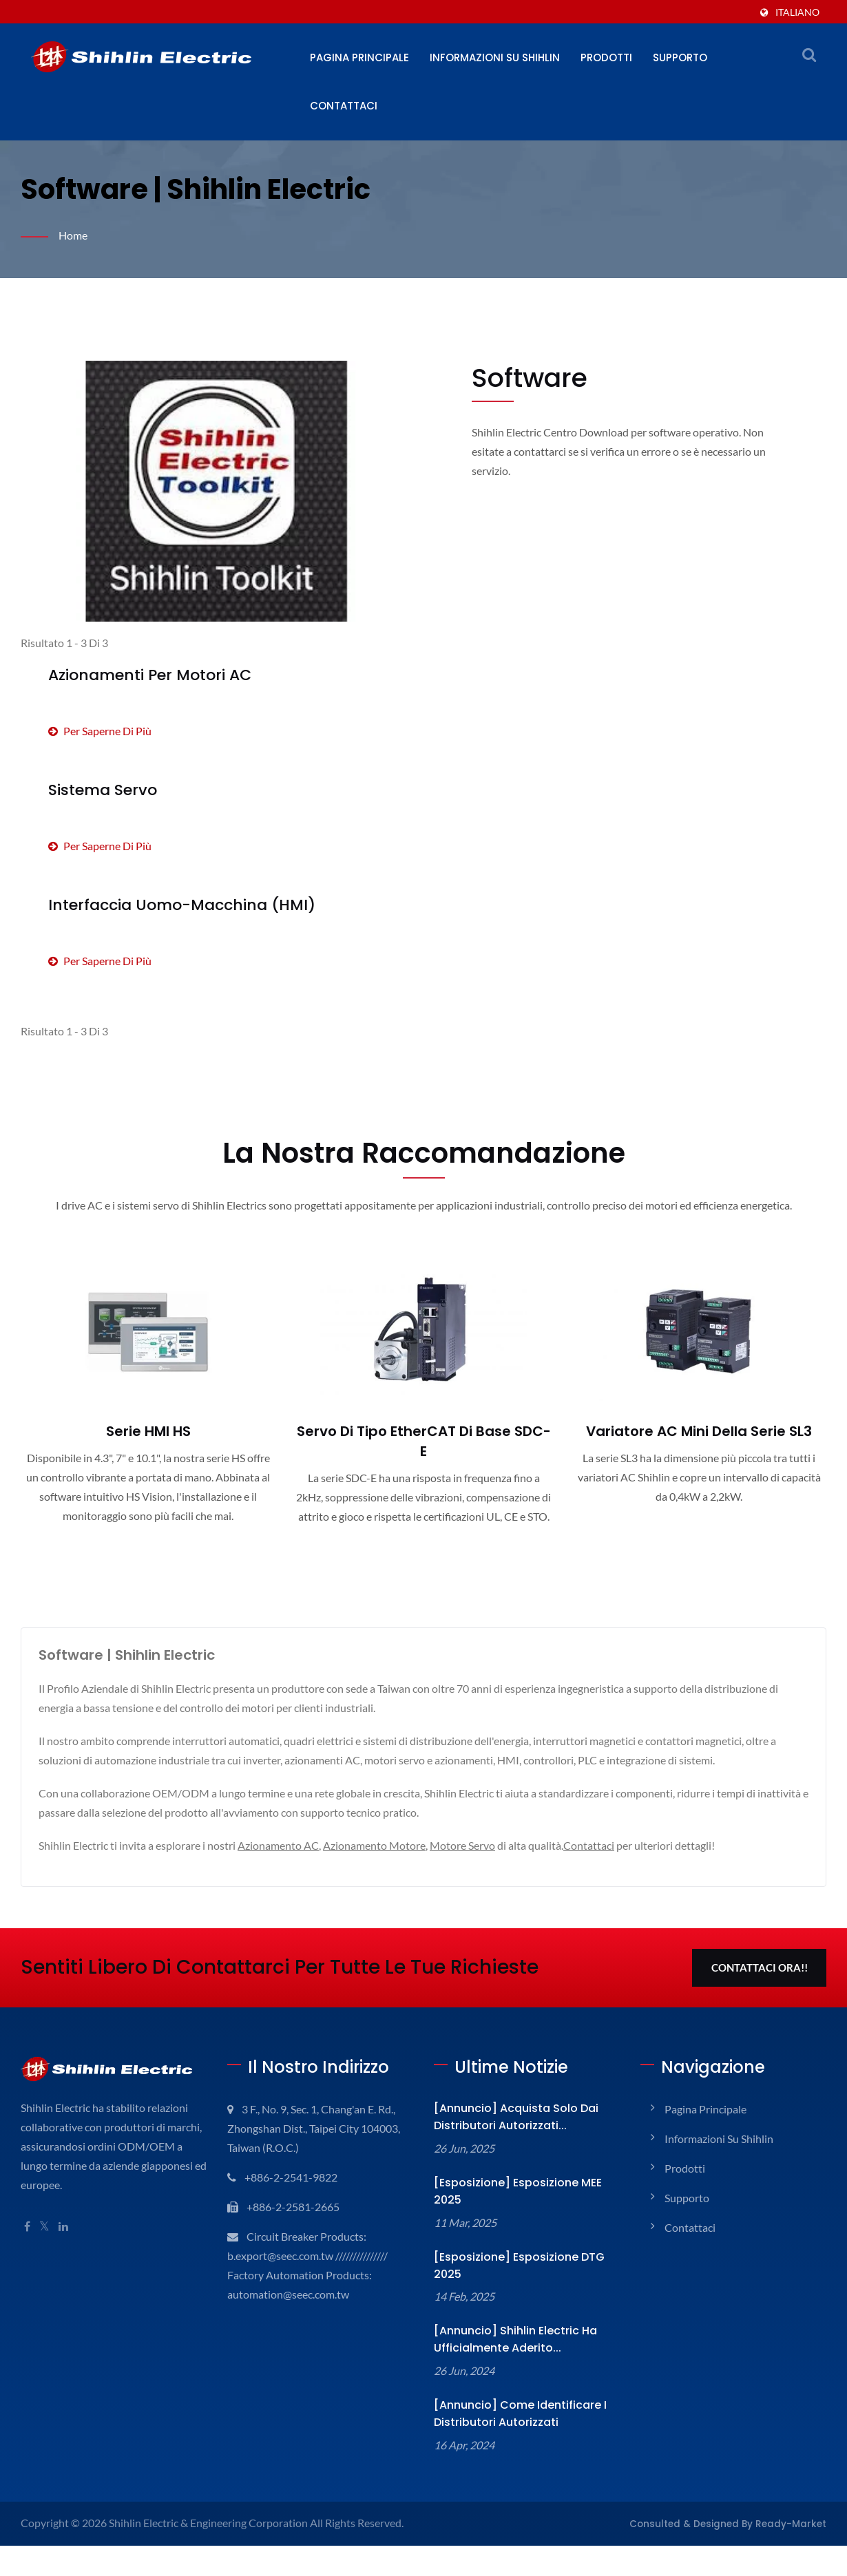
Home (73, 235)
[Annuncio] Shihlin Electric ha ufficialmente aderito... (515, 2339)
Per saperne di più (99, 730)
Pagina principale (359, 57)
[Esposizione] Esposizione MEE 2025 (518, 2191)
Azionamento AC (278, 1845)
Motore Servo (462, 1845)
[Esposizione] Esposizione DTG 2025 (519, 2265)
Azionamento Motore (374, 1845)
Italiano (797, 12)
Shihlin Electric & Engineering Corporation (208, 2522)
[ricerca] (809, 54)
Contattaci (343, 105)
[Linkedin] (63, 2227)
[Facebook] (27, 2227)
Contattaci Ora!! (759, 1967)
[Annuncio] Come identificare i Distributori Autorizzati (520, 2413)
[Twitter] (44, 2227)
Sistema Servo (102, 790)
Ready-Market (790, 2524)
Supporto (680, 57)
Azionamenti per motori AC (149, 675)
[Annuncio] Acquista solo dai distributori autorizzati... (516, 2116)
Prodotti (606, 57)
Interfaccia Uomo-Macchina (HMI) (181, 905)
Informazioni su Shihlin (495, 57)
